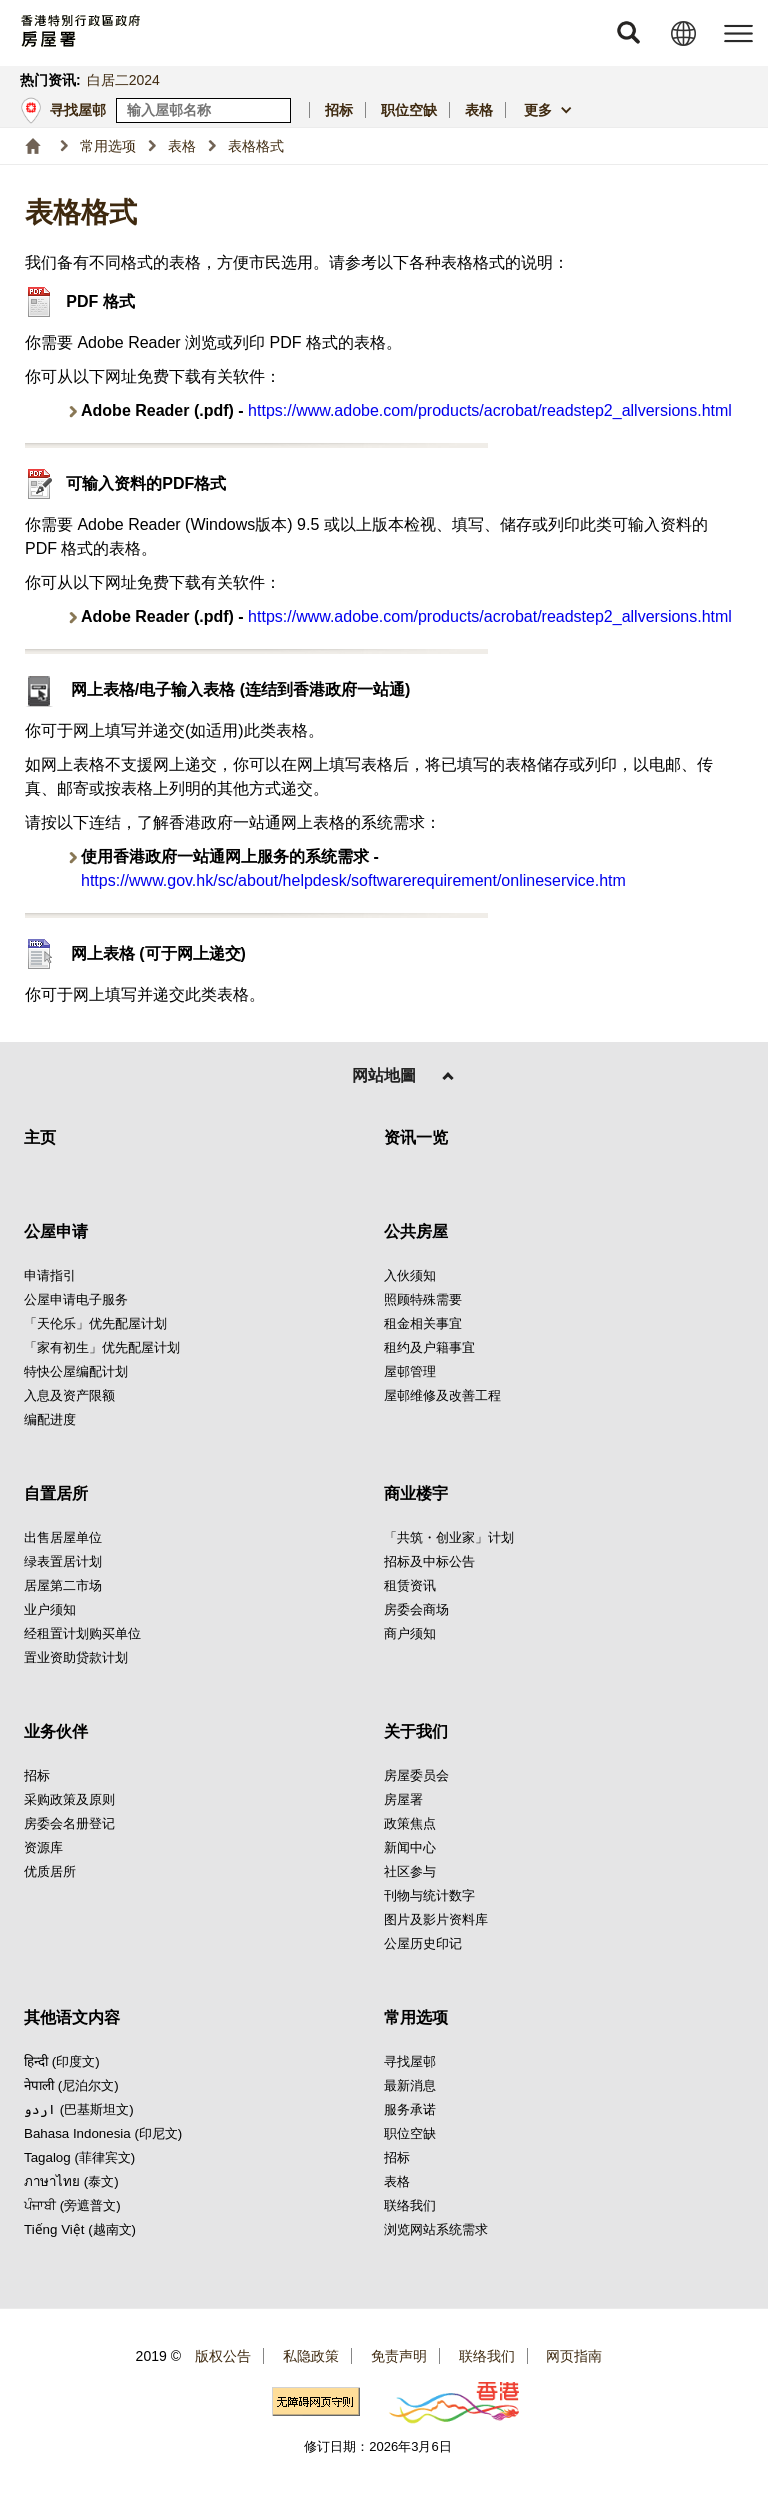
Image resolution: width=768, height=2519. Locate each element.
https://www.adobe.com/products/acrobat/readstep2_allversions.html (490, 410)
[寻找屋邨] (277, 110)
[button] (628, 33)
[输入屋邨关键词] (203, 110)
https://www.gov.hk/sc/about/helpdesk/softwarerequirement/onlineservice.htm (353, 880)
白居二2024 (123, 80)
